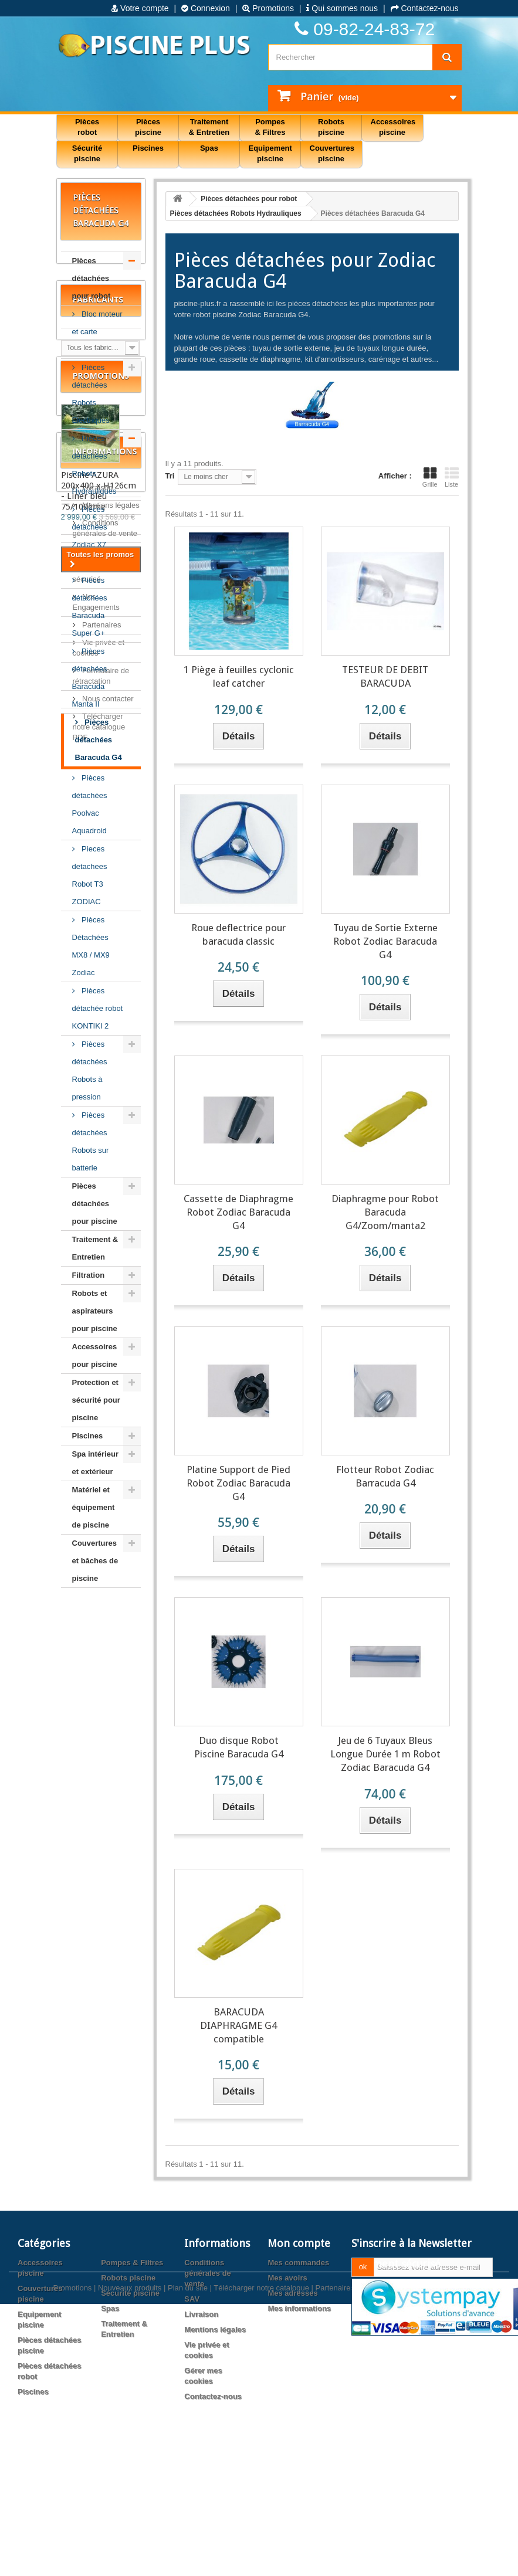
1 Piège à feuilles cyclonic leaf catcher (239, 676)
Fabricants (98, 1633)
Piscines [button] (148, 148)
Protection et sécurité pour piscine (96, 1400)
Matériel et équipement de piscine (93, 1507)
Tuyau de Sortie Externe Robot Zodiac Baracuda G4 (385, 941)
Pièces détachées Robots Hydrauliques (94, 464)
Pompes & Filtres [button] (270, 127)
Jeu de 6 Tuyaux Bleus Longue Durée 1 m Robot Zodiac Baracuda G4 (385, 1754)
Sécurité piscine (130, 2393)
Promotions (268, 8)
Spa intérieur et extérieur (95, 1463)
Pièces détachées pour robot (91, 278)
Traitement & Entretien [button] (209, 127)
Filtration (88, 1275)
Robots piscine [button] (331, 127)
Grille (430, 477)
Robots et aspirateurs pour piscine (94, 1311)
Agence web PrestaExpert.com (412, 2538)
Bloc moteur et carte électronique (97, 332)
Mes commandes (298, 2362)
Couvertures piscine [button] (332, 153)
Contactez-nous (425, 8)
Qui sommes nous (342, 8)
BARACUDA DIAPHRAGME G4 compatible (238, 2025)
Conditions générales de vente (207, 2373)
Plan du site (188, 2538)
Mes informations (299, 2408)
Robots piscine (128, 2378)
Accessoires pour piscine (94, 1355)
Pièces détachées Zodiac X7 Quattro (89, 535)
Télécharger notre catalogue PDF (99, 2233)
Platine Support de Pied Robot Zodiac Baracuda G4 (238, 1483)
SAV (88, 2057)
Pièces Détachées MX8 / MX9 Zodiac (91, 946)
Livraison (96, 1994)
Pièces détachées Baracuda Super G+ (89, 606)
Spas (110, 2408)
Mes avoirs (287, 2378)
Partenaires (100, 2131)
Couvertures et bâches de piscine (95, 1561)
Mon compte (299, 2343)
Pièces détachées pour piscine (94, 1204)
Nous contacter (107, 2205)
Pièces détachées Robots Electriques (91, 394)
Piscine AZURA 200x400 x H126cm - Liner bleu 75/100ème (98, 1841)
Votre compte (139, 8)
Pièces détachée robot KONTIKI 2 (97, 1008)
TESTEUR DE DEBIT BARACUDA (385, 676)
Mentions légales (110, 2011)
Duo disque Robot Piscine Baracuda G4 (238, 1747)
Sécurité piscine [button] (87, 153)
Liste (452, 477)
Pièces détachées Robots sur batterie (90, 1141)
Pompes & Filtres (132, 2362)
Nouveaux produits (129, 2538)
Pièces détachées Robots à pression (89, 1070)
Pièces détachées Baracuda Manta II (89, 677)
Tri (170, 475)
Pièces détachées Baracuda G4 (98, 740)
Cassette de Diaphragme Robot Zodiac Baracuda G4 (238, 1212)
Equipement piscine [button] (270, 153)
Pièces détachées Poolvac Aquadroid (89, 804)
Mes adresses (292, 2393)
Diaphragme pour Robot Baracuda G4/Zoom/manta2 (385, 1212)
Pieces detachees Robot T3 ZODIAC (89, 875)
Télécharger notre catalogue (261, 2538)
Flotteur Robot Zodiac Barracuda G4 (385, 1476)
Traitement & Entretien (95, 1248)
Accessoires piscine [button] (393, 127)
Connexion (205, 8)
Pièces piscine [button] (148, 127)
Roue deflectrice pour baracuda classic (238, 934)
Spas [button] (209, 148)
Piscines (87, 1435)
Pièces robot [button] (87, 127)
